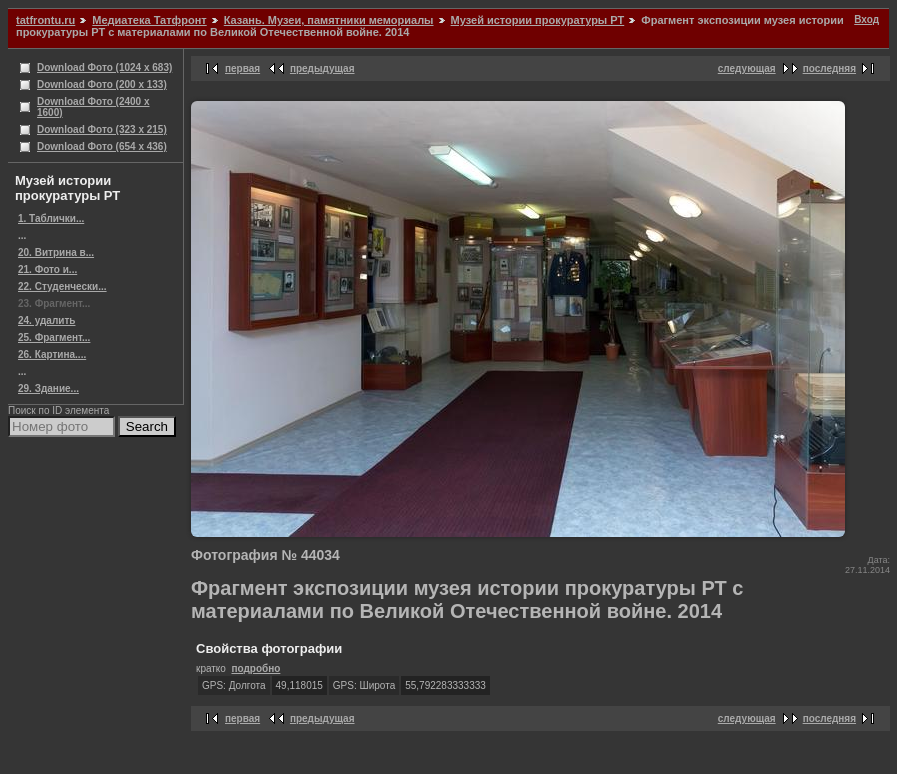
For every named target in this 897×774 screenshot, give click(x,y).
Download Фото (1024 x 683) (104, 67)
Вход (866, 19)
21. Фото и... (47, 269)
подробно (255, 668)
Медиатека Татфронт (149, 20)
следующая (747, 68)
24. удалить (46, 320)
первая (242, 68)
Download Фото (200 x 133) (102, 84)
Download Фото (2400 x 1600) (93, 107)
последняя (829, 68)
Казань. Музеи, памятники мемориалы (329, 20)
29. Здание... (48, 388)
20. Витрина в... (56, 252)
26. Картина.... (52, 354)
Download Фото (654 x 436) (102, 146)
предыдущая (322, 68)
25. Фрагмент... (54, 337)
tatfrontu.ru (45, 20)
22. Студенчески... (62, 286)
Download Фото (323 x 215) (102, 129)
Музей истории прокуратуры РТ (538, 20)
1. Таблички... (51, 218)
